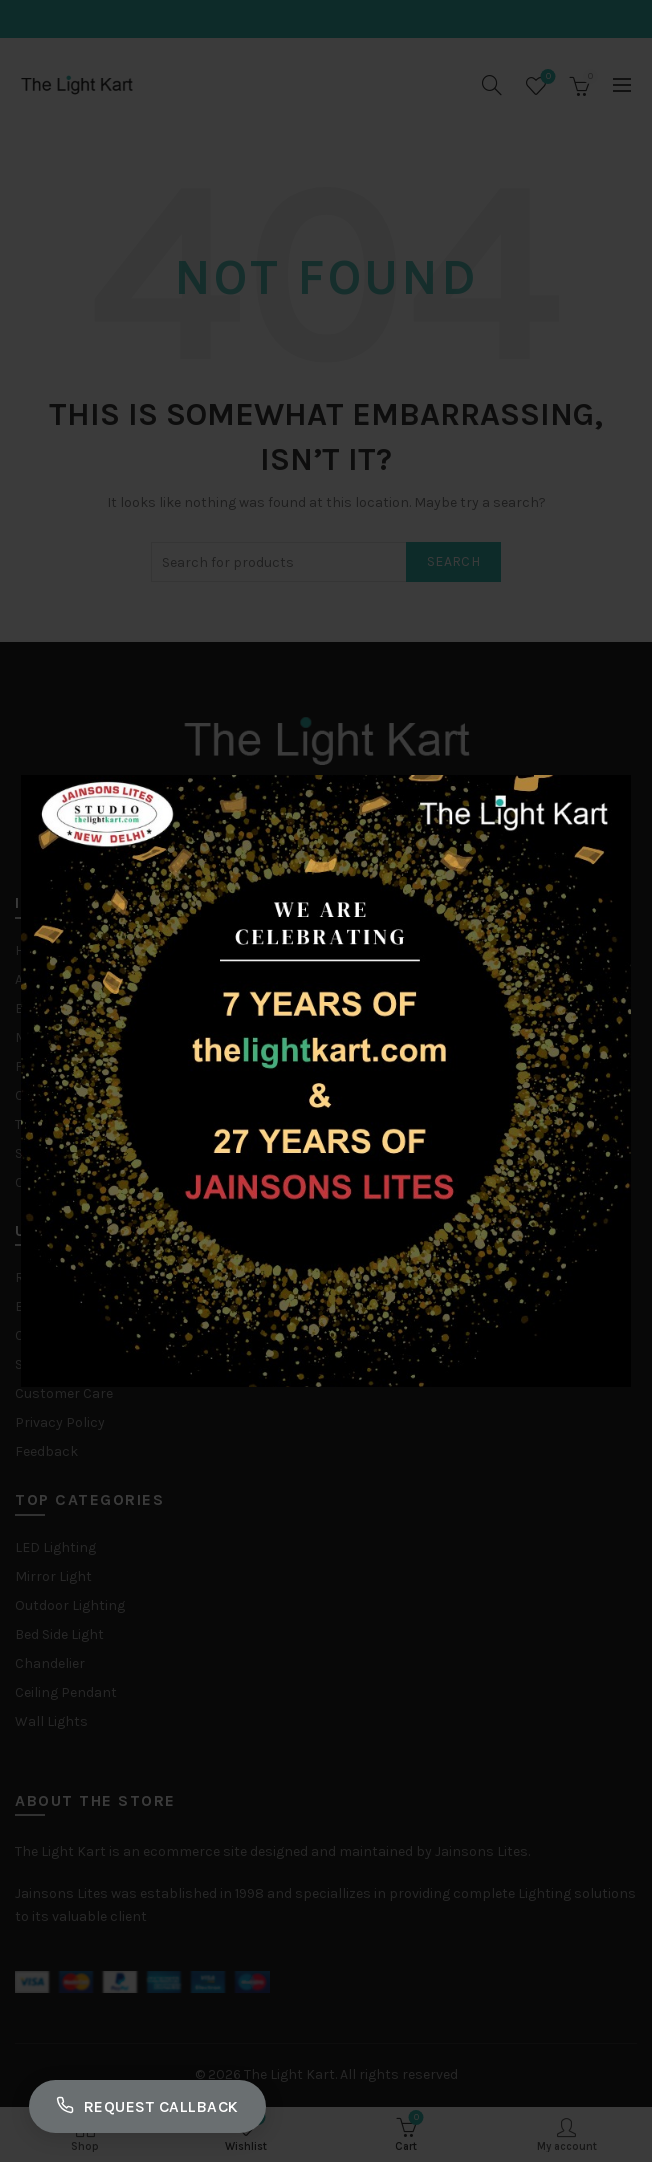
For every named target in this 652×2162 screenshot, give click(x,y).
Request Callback (152, 2105)
